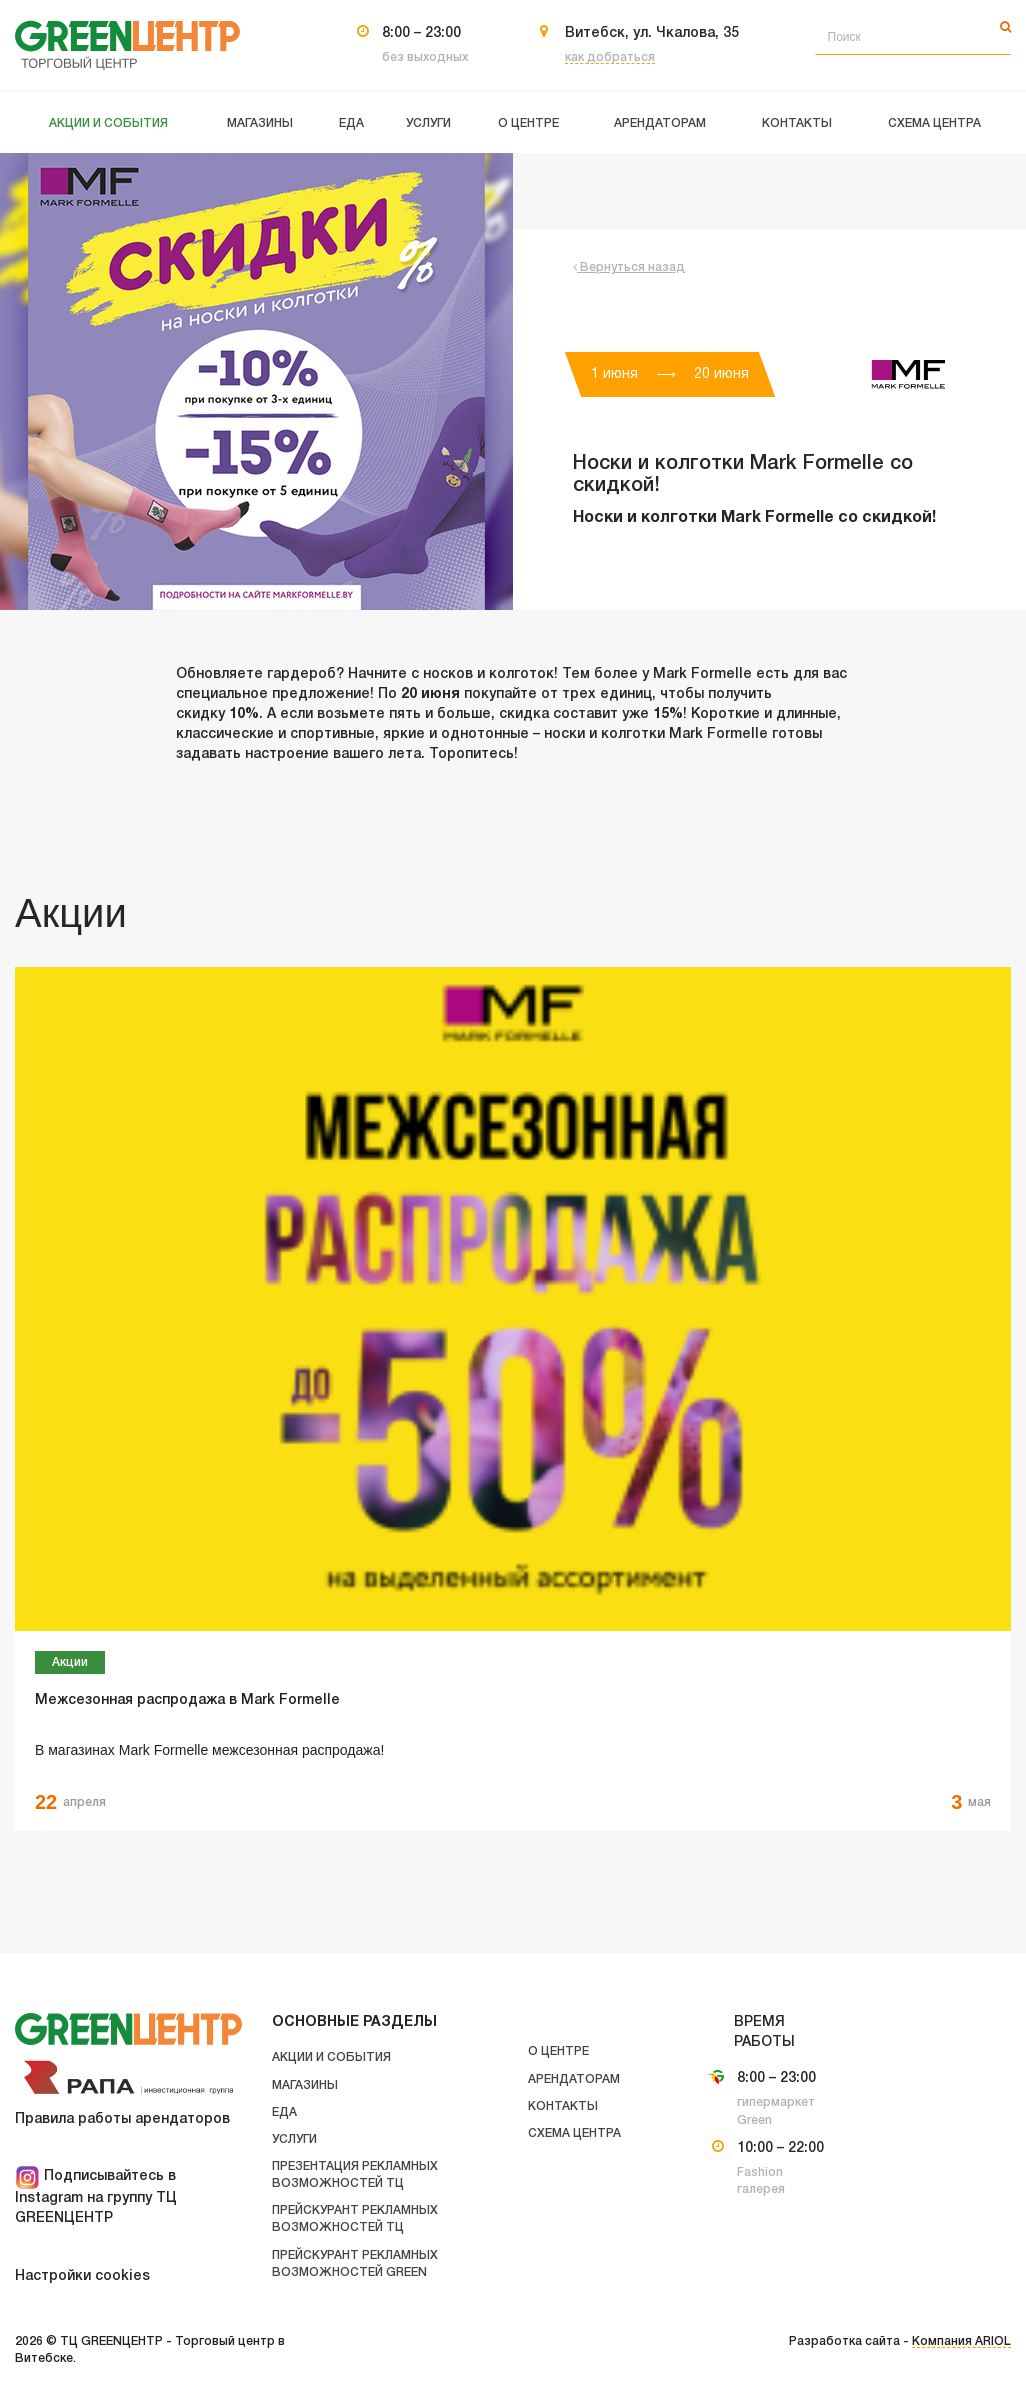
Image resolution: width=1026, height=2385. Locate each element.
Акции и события (331, 2057)
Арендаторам (574, 2079)
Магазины (305, 2085)
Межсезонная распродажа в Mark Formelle (187, 1700)
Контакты (563, 2106)
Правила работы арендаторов (122, 2119)
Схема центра (574, 2133)
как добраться (610, 57)
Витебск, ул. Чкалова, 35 (652, 33)
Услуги (294, 2139)
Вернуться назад (629, 267)
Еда (284, 2112)
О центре (558, 2051)
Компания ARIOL (961, 2341)
